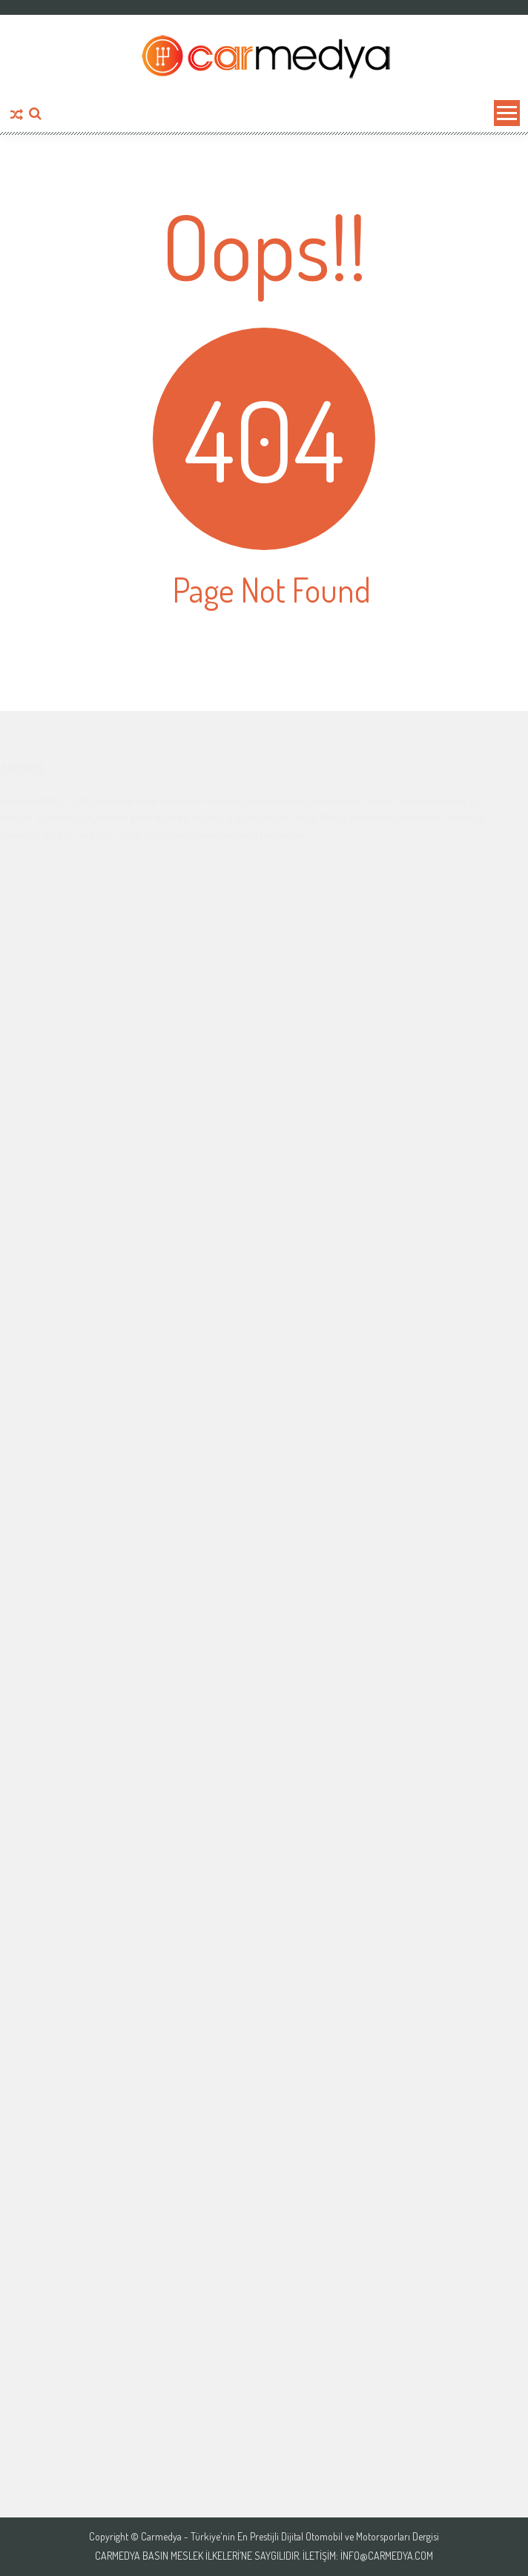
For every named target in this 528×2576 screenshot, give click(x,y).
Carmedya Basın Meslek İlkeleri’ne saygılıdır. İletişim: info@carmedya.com (264, 2556)
